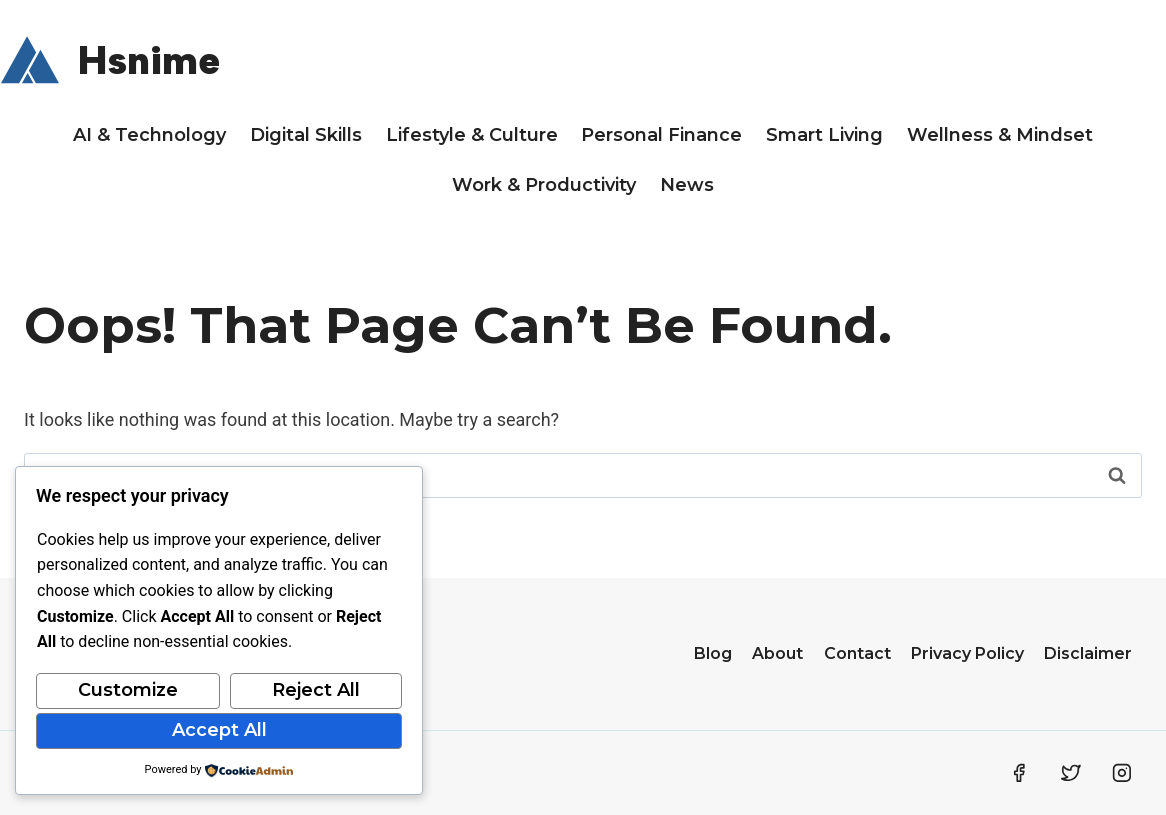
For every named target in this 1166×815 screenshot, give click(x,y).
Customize (128, 690)
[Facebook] (1019, 773)
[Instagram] (1122, 773)
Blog (713, 653)
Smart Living (824, 135)
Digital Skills (306, 135)
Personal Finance (661, 135)
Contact (857, 653)
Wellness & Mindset (1000, 135)
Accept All (219, 730)
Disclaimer (1088, 653)
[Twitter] (1071, 773)
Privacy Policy (967, 653)
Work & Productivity (544, 185)
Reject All (316, 690)
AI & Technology (149, 135)
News (687, 185)
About (777, 653)
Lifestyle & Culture (472, 135)
